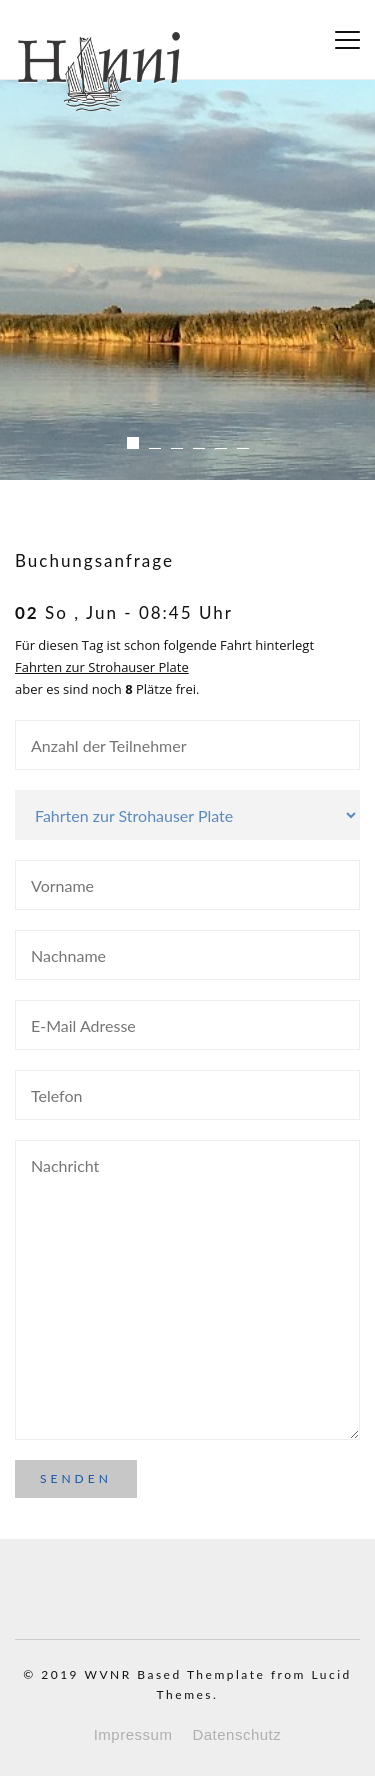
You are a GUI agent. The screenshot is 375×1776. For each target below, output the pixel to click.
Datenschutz (236, 1734)
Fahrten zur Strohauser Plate (102, 667)
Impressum (133, 1734)
